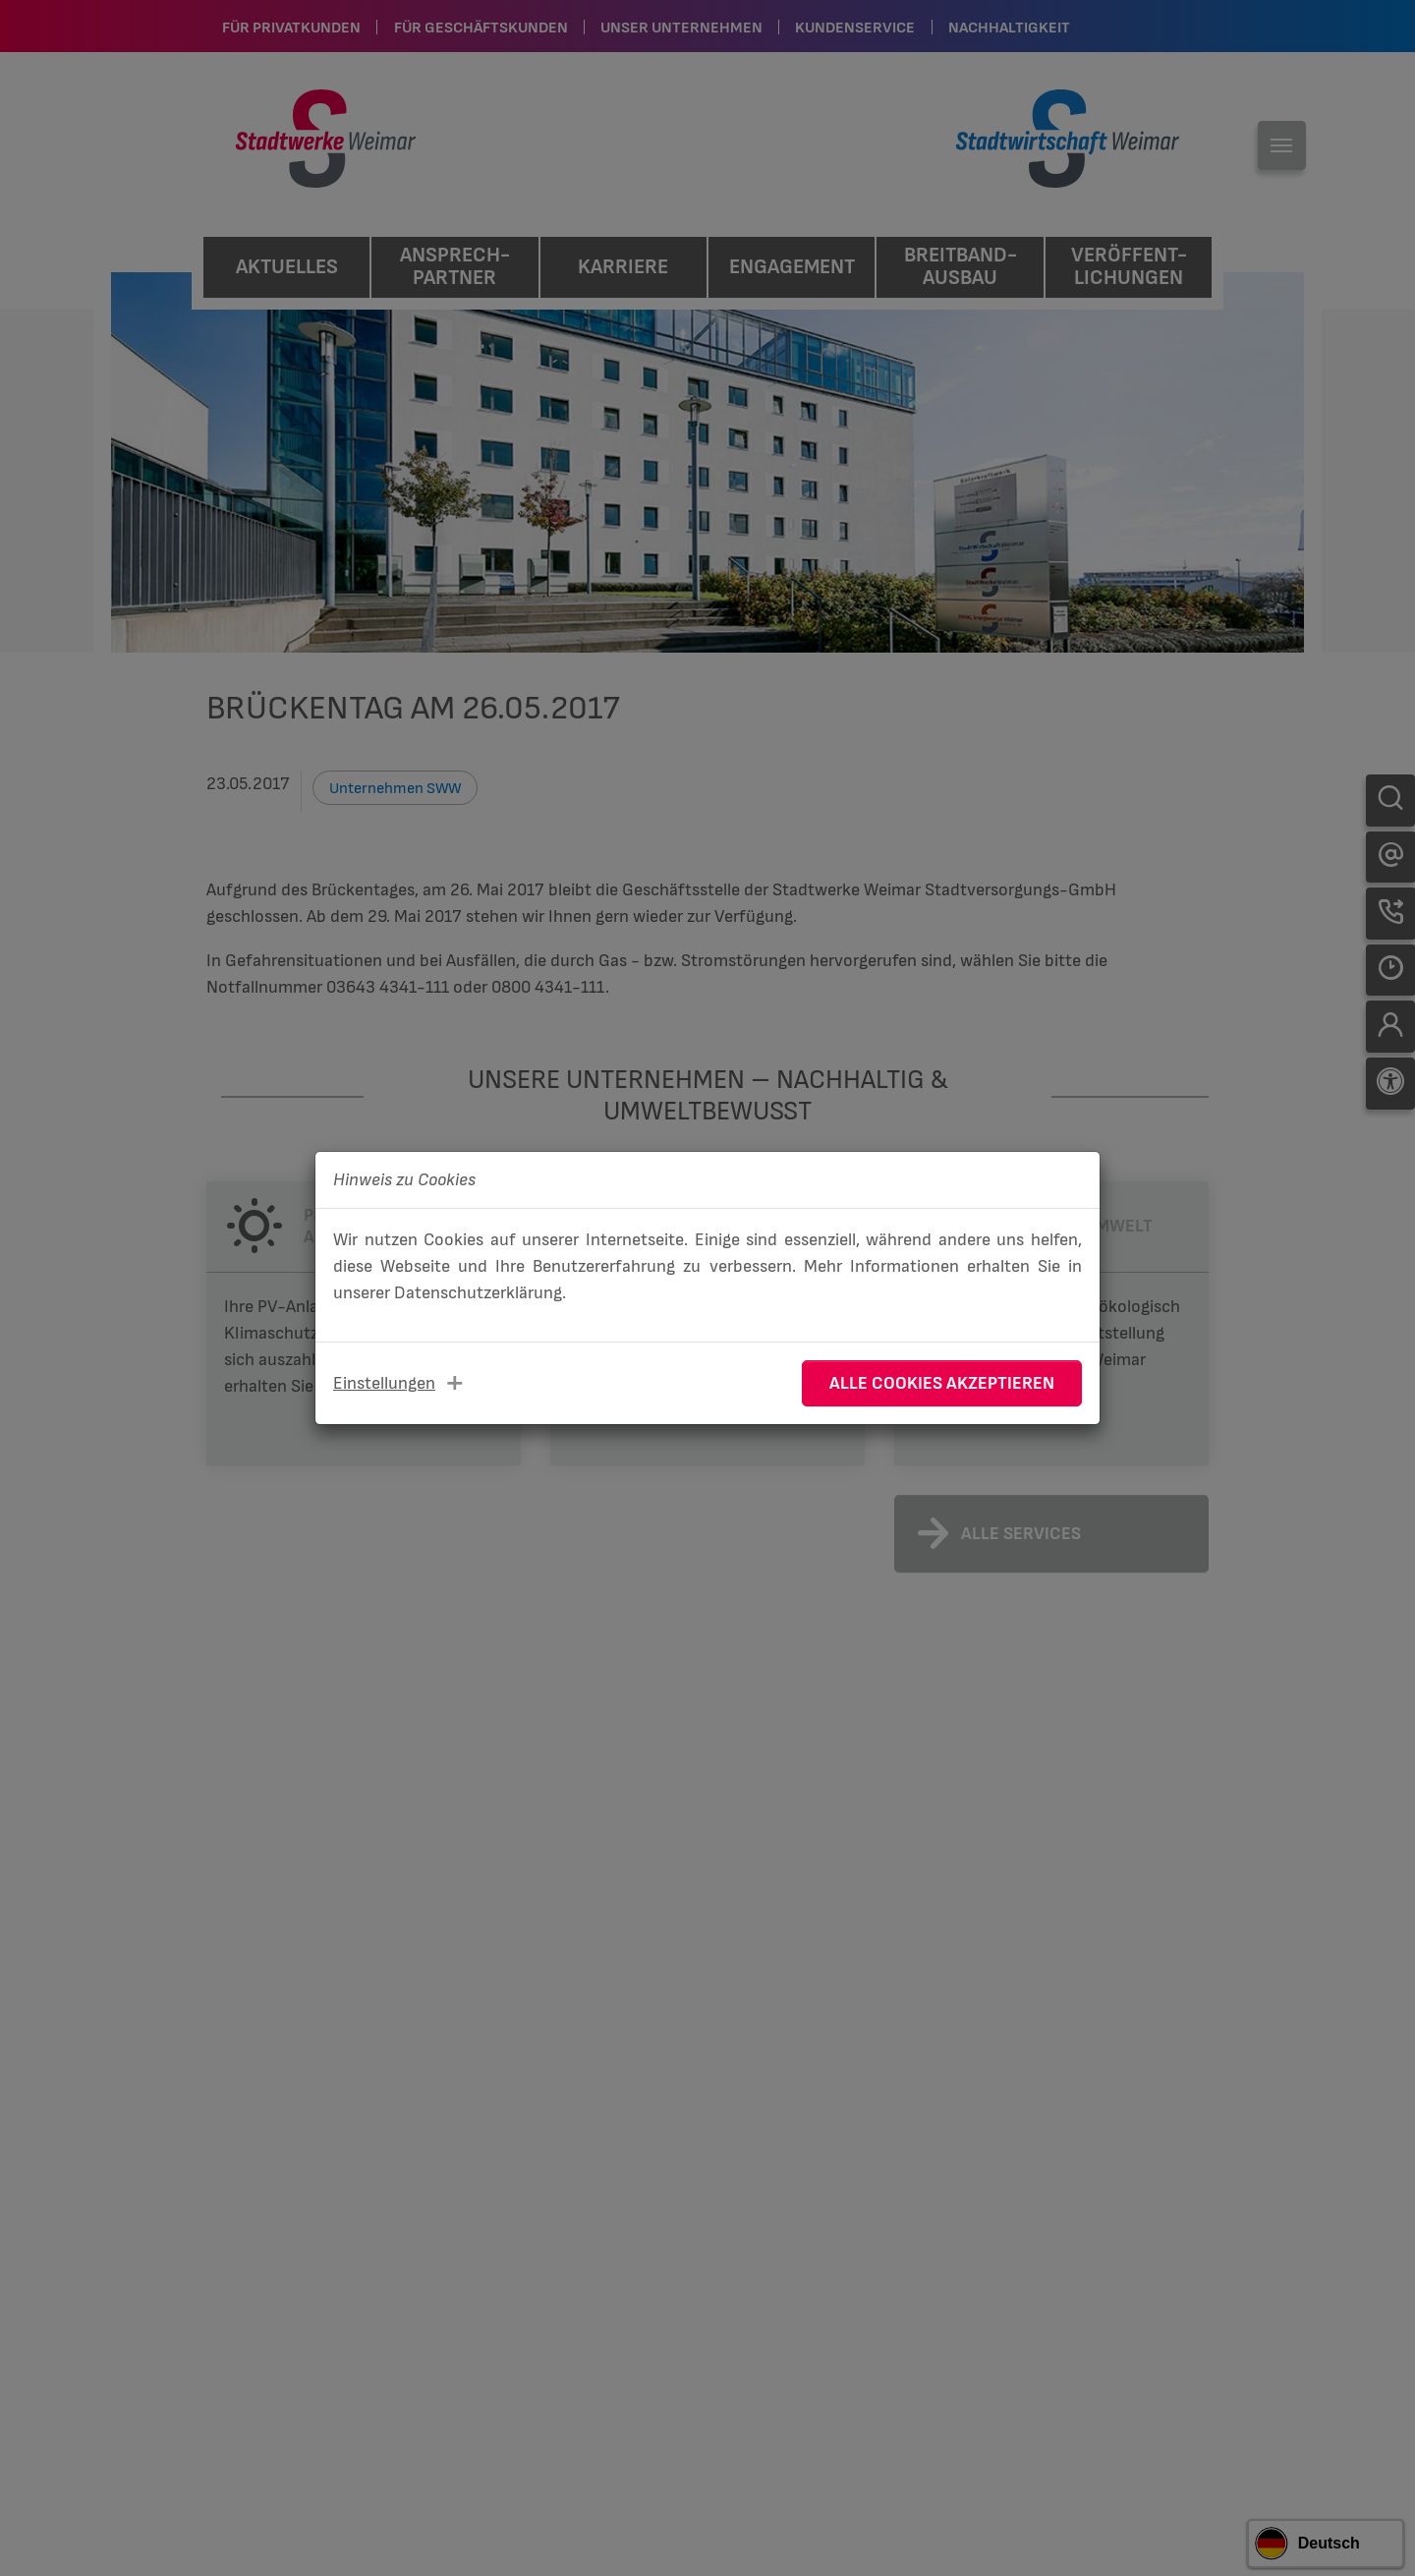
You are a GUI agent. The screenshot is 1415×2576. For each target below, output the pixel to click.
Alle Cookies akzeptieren (941, 1383)
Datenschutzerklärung (478, 1293)
